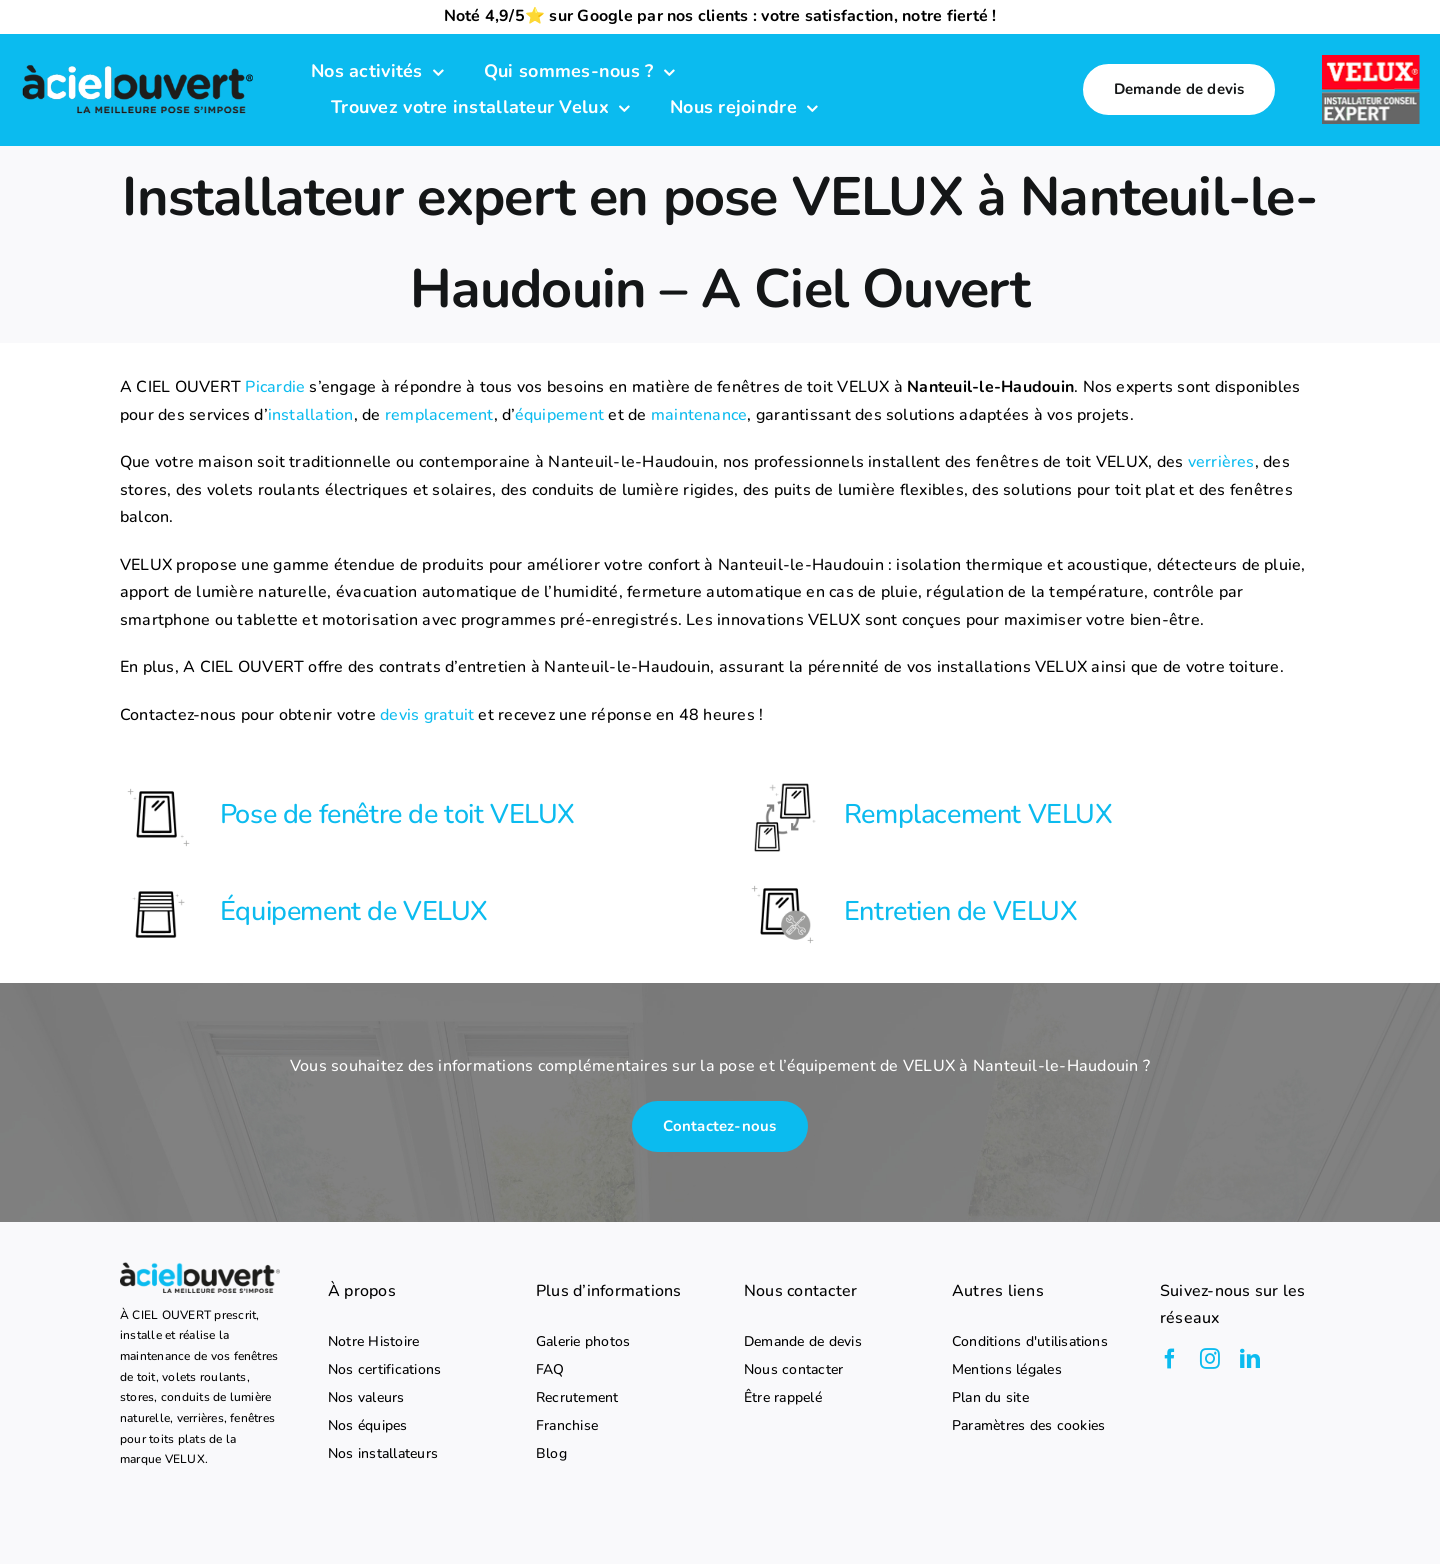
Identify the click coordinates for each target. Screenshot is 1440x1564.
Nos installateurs (383, 1454)
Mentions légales (1007, 1370)
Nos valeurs (366, 1398)
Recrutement (577, 1398)
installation (311, 415)
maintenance (699, 415)
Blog (551, 1454)
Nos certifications (384, 1370)
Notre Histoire (373, 1342)
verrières (1221, 462)
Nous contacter (793, 1370)
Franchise (567, 1426)
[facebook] (1170, 1359)
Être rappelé (783, 1398)
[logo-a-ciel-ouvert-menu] (137, 67)
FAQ (550, 1370)
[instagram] (1210, 1359)
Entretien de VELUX (961, 911)
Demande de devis (803, 1342)
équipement (559, 415)
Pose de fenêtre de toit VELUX (397, 814)
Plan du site (990, 1398)
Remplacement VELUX (978, 814)
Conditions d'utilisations (1030, 1342)
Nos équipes (368, 1426)
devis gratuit (427, 715)
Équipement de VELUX (354, 911)
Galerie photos (583, 1342)
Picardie (275, 387)
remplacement (439, 415)
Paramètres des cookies (1028, 1426)
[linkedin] (1250, 1359)
